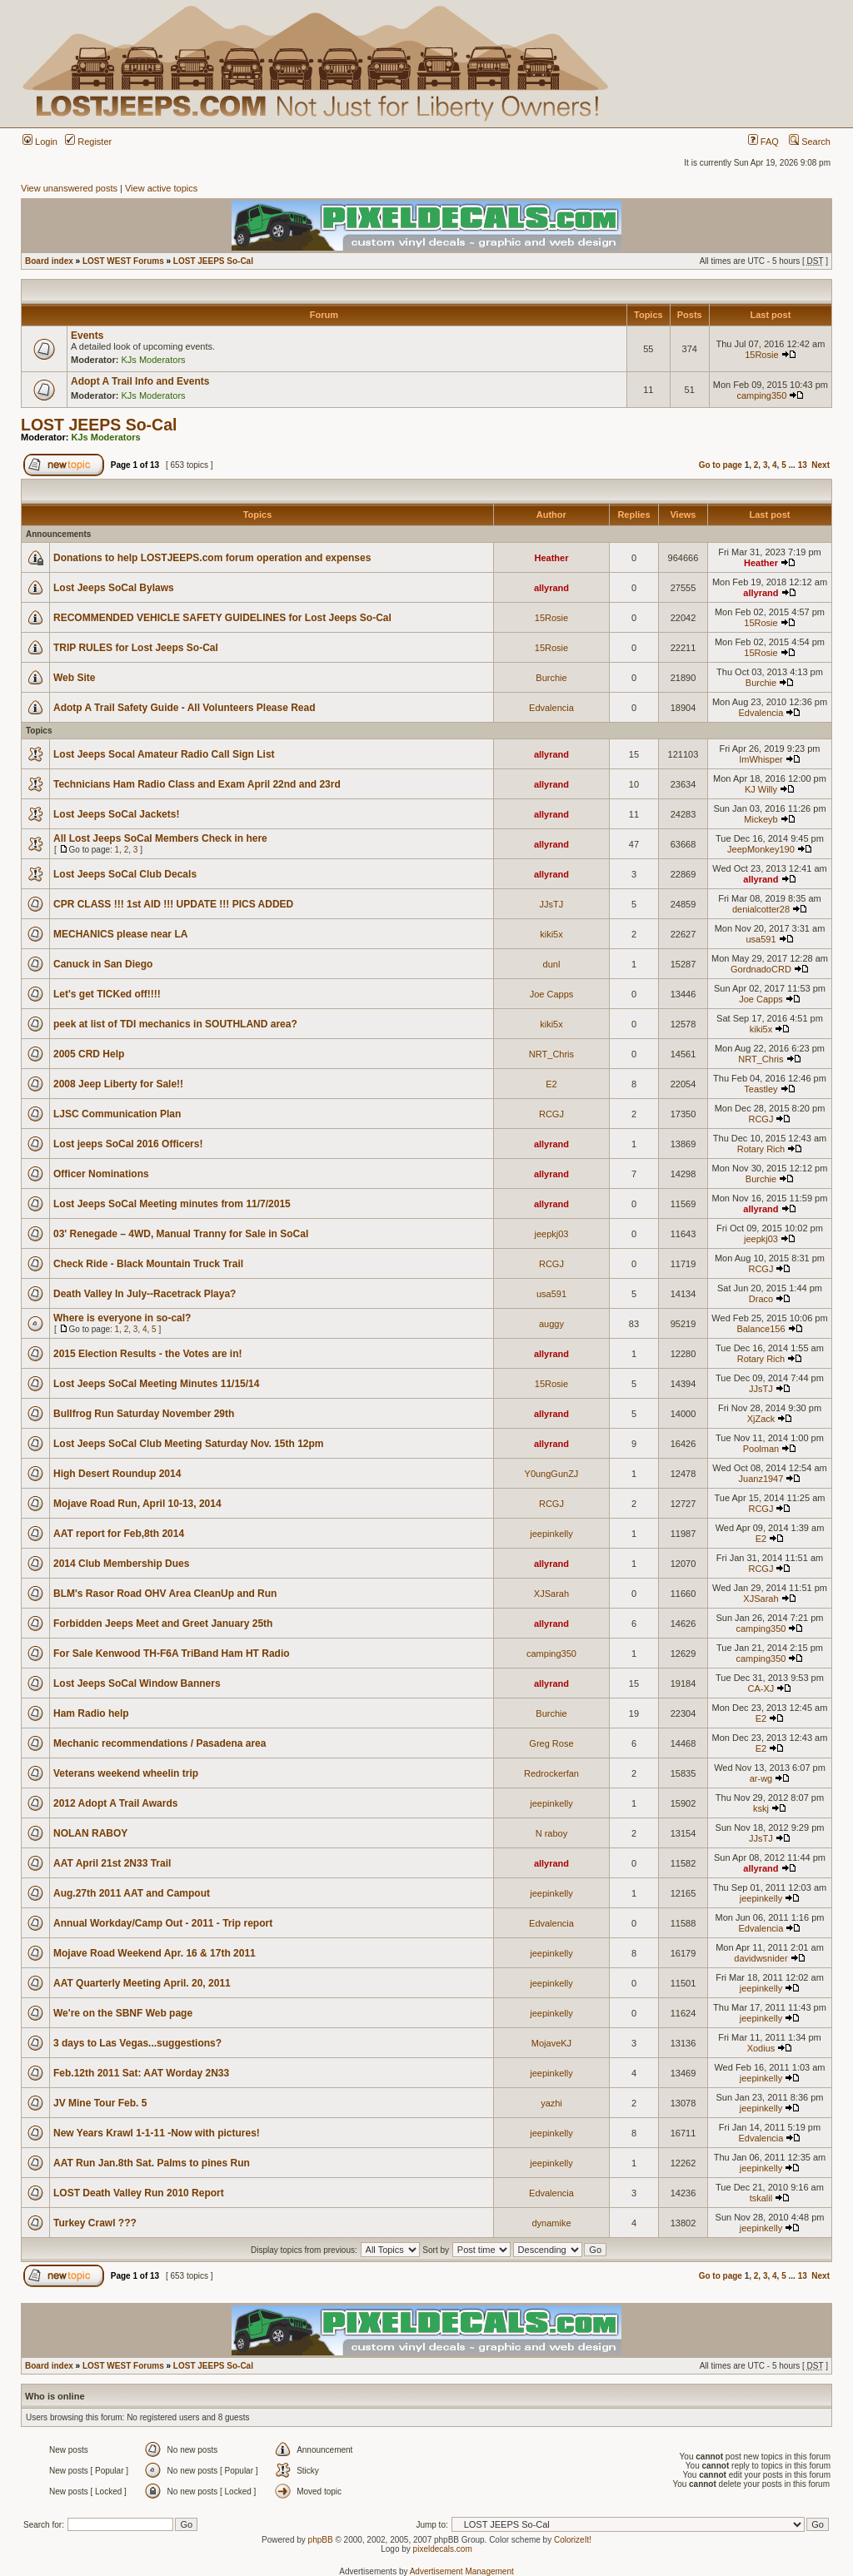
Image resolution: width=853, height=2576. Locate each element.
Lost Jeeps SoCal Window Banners (137, 1683)
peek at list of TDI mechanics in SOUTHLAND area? (175, 1024)
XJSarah (551, 1594)
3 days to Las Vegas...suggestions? (137, 2043)
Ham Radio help (91, 1713)
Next (820, 465)
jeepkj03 (551, 1234)
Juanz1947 (761, 1479)
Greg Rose (551, 1743)
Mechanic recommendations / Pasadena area (159, 1743)
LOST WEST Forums (123, 261)
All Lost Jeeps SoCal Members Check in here (160, 838)
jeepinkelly (551, 1534)
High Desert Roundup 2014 (117, 1473)
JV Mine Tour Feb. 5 (100, 2103)
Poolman (761, 1449)
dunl (552, 964)
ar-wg (761, 1778)
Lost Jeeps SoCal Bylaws (113, 588)
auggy (551, 1324)
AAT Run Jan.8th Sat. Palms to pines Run (151, 2163)
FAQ (763, 142)
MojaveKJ (551, 2043)
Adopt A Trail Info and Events (140, 381)
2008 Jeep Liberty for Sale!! (118, 1084)
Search (810, 142)
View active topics (161, 188)
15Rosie (761, 355)
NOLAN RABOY (90, 1833)
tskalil (761, 2198)
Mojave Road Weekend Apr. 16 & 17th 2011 (154, 1953)
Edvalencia (551, 708)
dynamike (551, 2223)
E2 (551, 1084)
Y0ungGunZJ (552, 1474)
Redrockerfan (551, 1773)
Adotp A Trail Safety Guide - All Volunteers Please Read (184, 708)
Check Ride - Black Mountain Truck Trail (148, 1264)
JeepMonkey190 (761, 849)
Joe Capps (552, 994)
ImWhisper (761, 759)
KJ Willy (761, 789)
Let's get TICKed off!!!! (107, 994)
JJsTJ (552, 904)
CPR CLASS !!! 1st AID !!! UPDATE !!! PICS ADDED (173, 904)
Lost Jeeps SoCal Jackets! (116, 814)
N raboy (552, 1833)
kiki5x (551, 934)
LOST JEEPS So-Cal (213, 261)
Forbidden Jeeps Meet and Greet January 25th (162, 1623)
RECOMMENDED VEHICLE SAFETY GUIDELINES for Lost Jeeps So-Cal (222, 618)
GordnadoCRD (761, 969)
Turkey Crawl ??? (95, 2223)
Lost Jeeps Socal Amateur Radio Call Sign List (164, 754)
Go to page (720, 465)
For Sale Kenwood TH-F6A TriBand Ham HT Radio (171, 1653)
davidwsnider (760, 1958)
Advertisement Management (462, 2571)
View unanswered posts (69, 188)
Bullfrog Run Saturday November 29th (143, 1414)
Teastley (760, 1089)
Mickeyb (760, 819)
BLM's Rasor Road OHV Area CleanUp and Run (165, 1593)
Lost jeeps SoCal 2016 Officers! (127, 1144)
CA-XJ (761, 1688)
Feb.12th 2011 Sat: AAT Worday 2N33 (141, 2073)
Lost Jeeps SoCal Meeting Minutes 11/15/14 (156, 1384)
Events (87, 335)
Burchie (551, 678)
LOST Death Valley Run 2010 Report (138, 2193)
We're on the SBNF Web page (122, 2013)
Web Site (74, 678)
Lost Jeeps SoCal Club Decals (125, 874)
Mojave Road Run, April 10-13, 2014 (137, 1503)
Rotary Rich (761, 1149)
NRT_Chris (551, 1054)
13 (802, 465)
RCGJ (551, 1114)
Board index (49, 261)
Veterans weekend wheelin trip (125, 1773)
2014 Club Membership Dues (121, 1563)
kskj (761, 1808)
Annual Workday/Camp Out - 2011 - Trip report (162, 1923)
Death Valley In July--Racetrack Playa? (144, 1294)
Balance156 (760, 1329)
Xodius (761, 2048)
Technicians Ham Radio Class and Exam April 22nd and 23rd (197, 784)
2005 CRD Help (88, 1054)
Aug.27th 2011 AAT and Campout (131, 1893)
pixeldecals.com (442, 2549)
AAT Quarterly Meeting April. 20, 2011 (142, 1983)
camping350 (761, 395)
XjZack (761, 1419)
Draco (761, 1299)
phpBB (320, 2539)
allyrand (551, 588)
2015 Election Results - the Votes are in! (147, 1354)
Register (88, 142)
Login (39, 142)
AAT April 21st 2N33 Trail (112, 1863)
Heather (551, 558)
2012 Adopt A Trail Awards (115, 1803)
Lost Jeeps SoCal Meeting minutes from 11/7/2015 (172, 1204)
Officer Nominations (101, 1174)
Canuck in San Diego (102, 964)
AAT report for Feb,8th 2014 (118, 1533)
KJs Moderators (154, 360)
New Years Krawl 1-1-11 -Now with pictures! (156, 2133)
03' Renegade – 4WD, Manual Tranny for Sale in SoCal (180, 1234)
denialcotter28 (761, 909)
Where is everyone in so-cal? (122, 1318)
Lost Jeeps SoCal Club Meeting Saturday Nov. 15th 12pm (188, 1444)
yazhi (551, 2103)
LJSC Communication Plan (117, 1114)
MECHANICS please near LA (120, 934)
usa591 (761, 939)
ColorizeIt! (572, 2539)
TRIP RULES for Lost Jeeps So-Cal (135, 648)
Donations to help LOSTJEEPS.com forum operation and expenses (212, 558)
